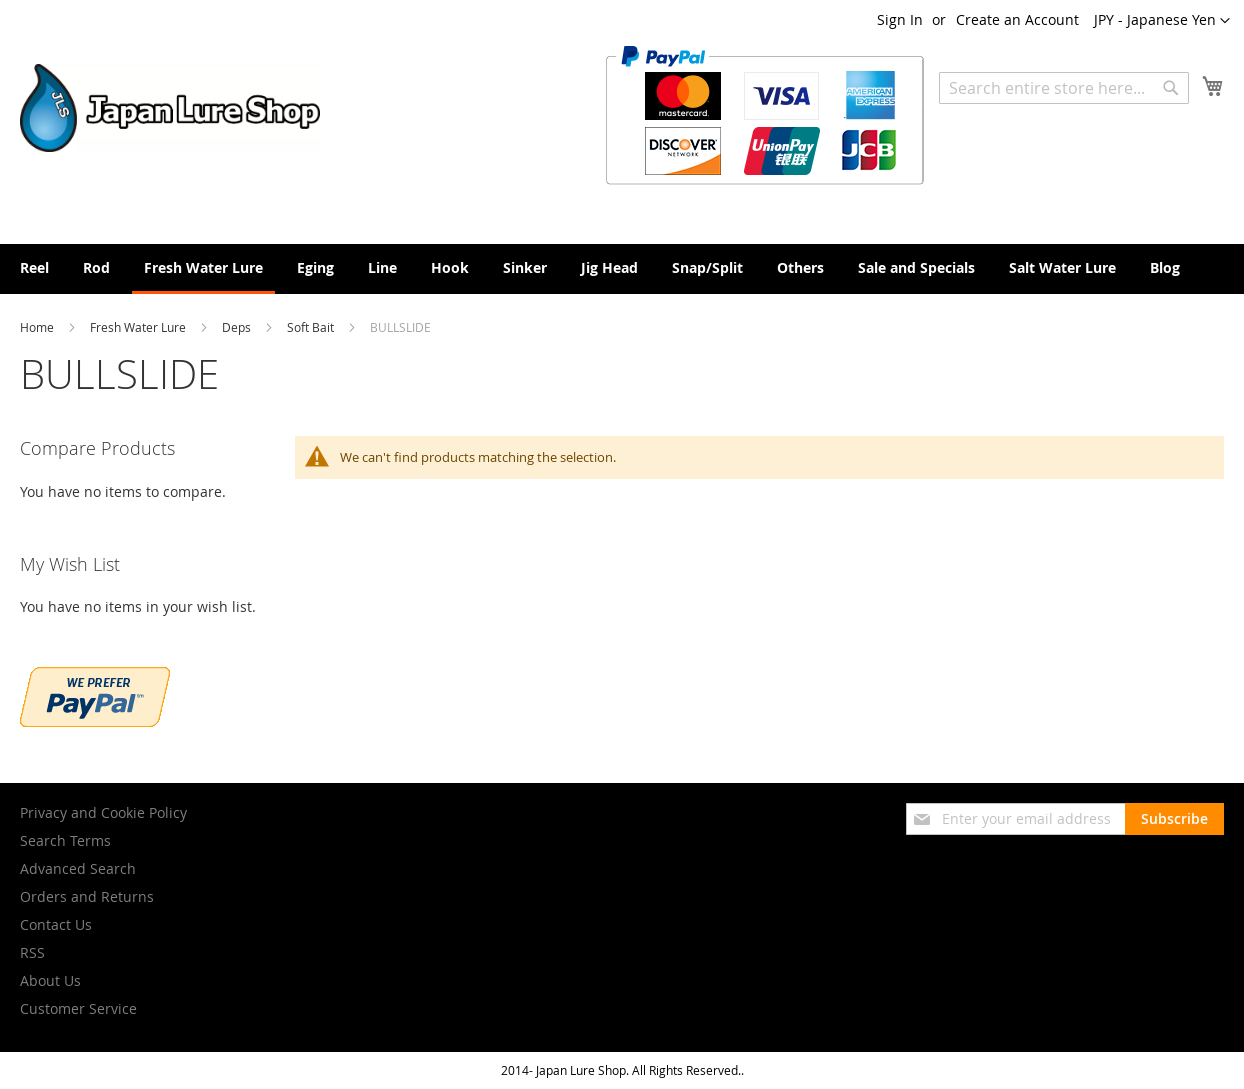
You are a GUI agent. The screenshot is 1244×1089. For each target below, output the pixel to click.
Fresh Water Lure (139, 327)
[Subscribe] (1174, 819)
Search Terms (65, 840)
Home (38, 327)
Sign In (900, 19)
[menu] (622, 269)
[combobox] (1064, 88)
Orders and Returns (87, 896)
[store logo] (170, 108)
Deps (238, 327)
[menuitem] (34, 267)
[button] (1162, 21)
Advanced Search (78, 868)
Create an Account (1017, 19)
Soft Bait (312, 327)
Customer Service (78, 1008)
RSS (32, 952)
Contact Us (56, 924)
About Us (50, 980)
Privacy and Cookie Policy (103, 812)
